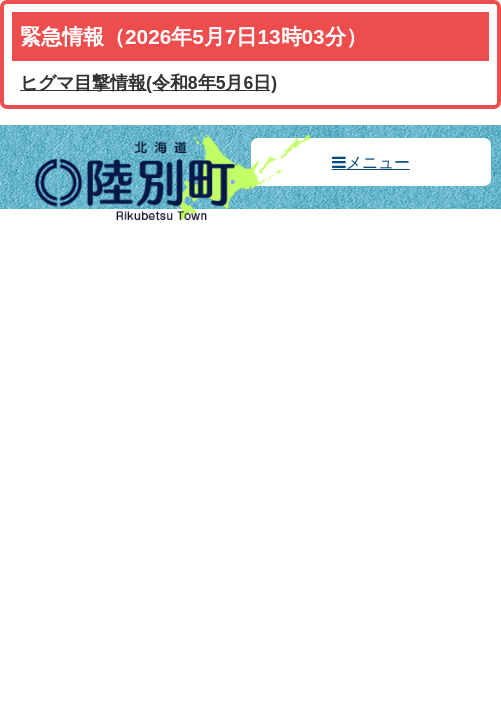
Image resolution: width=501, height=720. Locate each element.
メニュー (378, 162)
